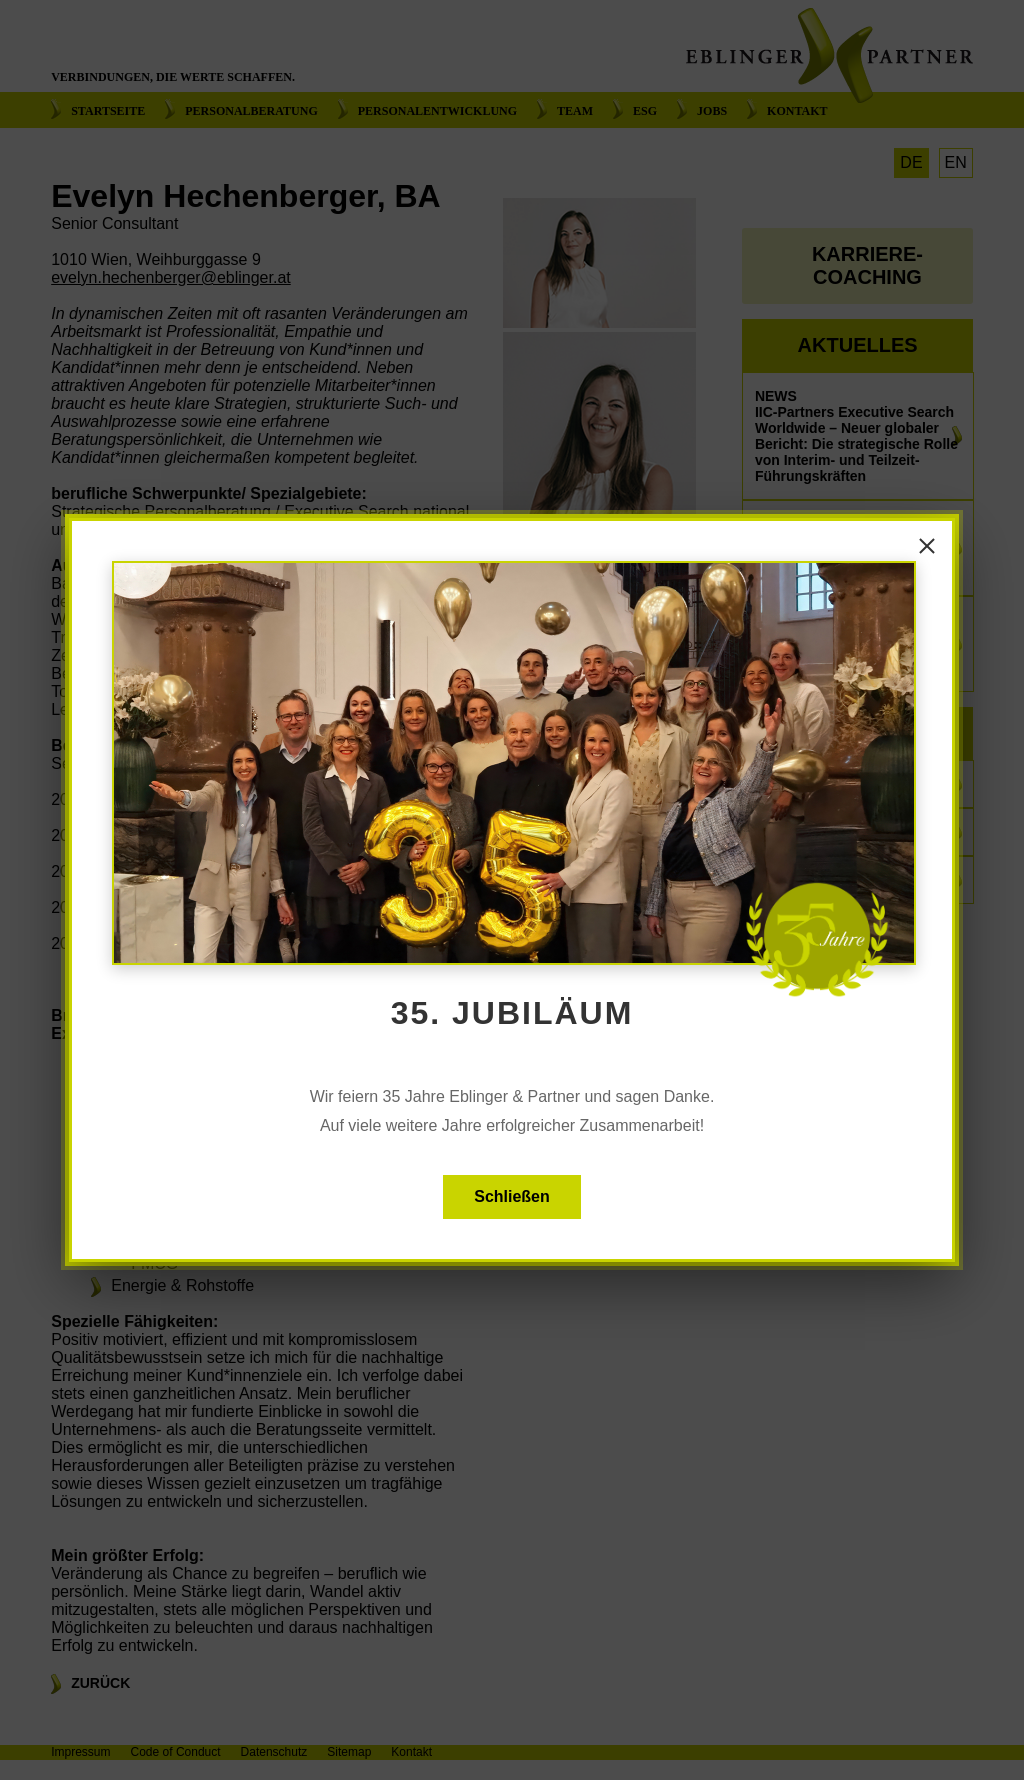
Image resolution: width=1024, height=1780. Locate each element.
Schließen (512, 1196)
